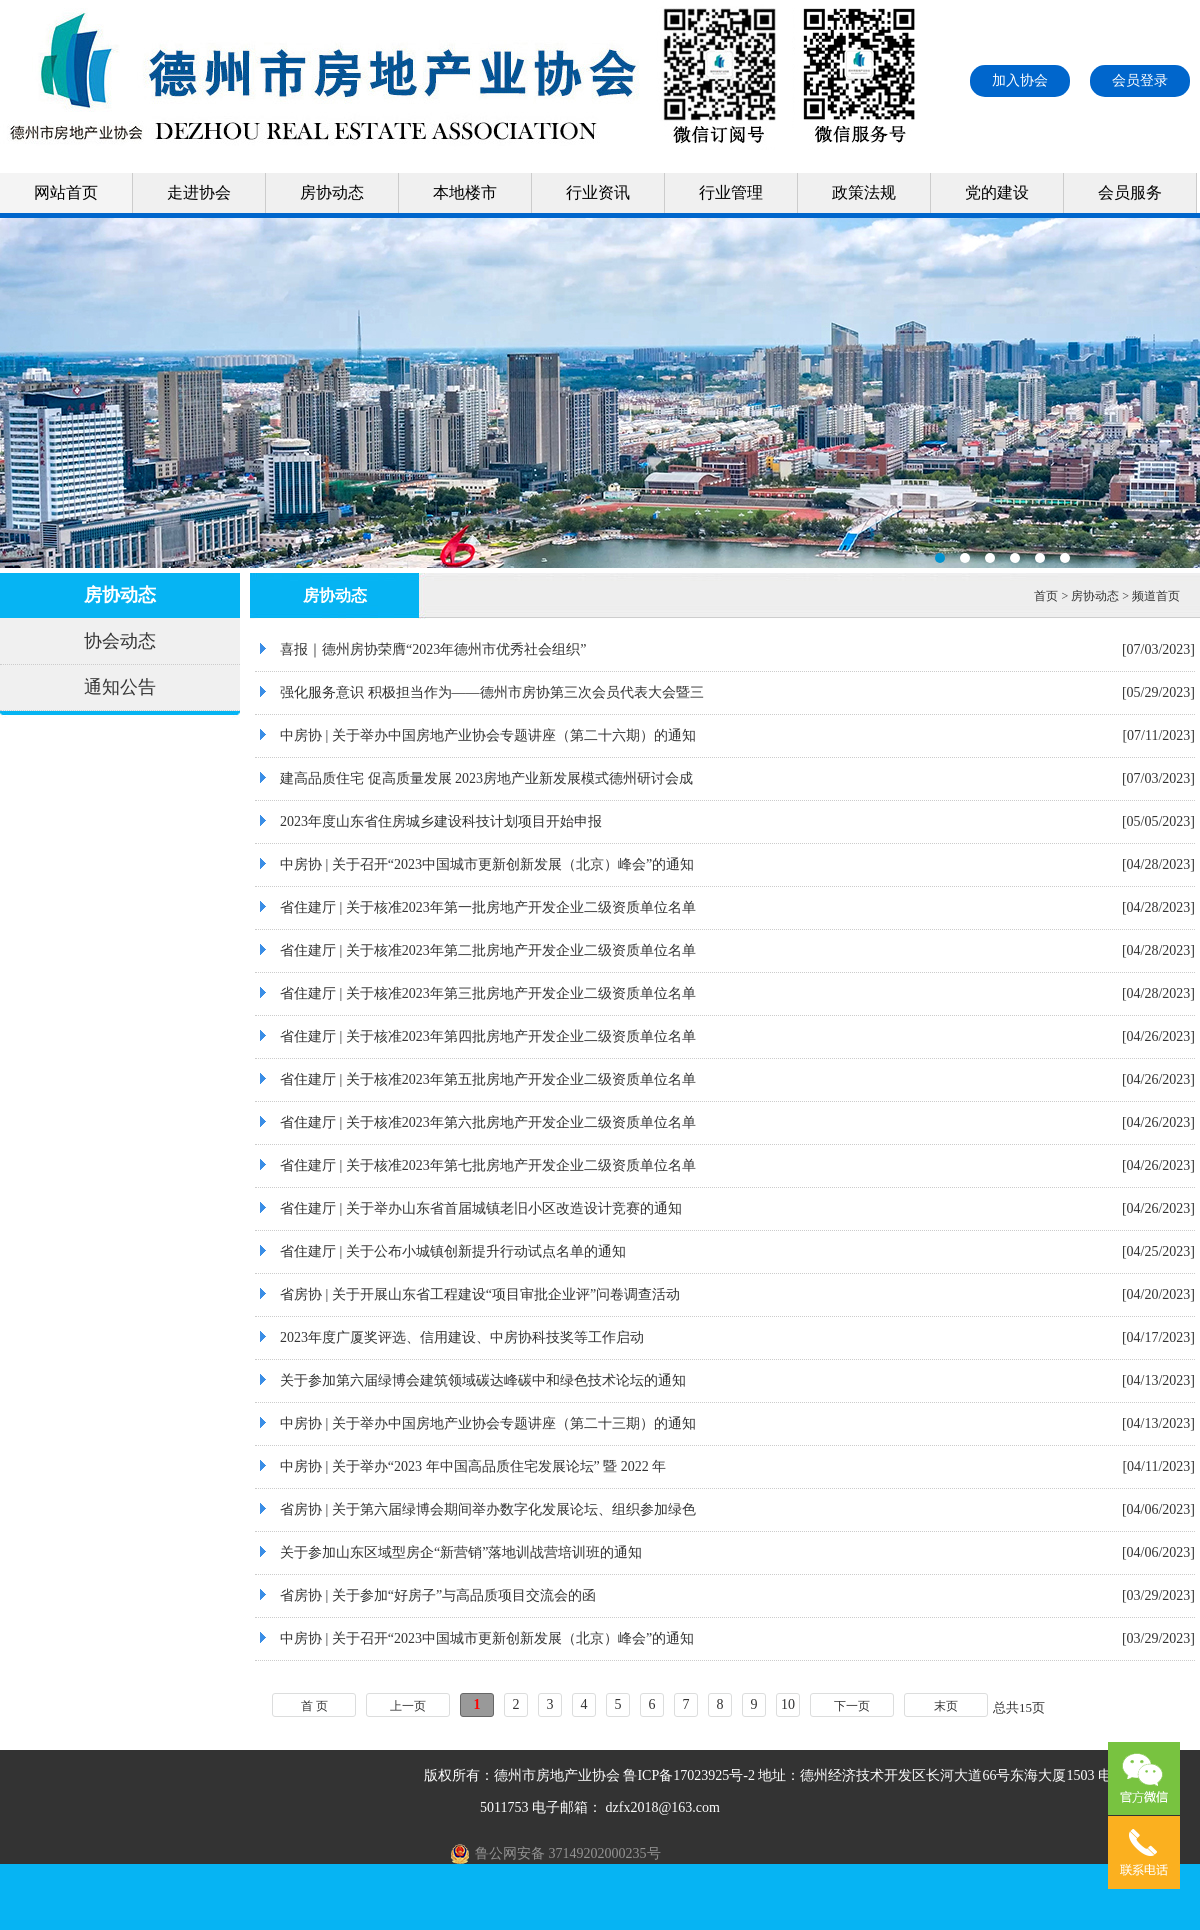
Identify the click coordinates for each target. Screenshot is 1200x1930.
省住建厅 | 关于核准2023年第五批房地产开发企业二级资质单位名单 (488, 1079)
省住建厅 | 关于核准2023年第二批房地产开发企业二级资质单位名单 (488, 950)
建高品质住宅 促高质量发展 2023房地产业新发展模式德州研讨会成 (486, 778)
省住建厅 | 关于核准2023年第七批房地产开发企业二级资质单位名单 (488, 1165)
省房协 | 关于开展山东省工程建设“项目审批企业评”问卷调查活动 (480, 1294)
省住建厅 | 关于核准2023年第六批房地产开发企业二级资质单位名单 (488, 1122)
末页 (946, 1706)
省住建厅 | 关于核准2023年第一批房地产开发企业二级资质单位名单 (488, 907)
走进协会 (199, 192)
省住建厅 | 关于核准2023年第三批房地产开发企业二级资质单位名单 (488, 993)
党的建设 (997, 192)
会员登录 (1140, 80)
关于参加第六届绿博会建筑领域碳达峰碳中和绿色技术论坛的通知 (483, 1380)
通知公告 (120, 687)
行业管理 (731, 192)
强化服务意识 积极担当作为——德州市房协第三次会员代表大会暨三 (492, 692)
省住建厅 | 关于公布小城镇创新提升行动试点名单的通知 (453, 1251)
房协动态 (332, 192)
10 (788, 1704)
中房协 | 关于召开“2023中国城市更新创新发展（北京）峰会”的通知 (487, 864)
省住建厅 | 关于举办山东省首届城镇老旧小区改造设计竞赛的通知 (481, 1208)
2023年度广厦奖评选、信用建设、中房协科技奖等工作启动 (462, 1337)
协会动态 (120, 641)
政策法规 (864, 192)
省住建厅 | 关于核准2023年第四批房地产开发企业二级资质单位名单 (488, 1036)
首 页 (314, 1706)
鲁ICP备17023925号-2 (688, 1775)
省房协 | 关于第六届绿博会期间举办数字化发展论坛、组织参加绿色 (488, 1509)
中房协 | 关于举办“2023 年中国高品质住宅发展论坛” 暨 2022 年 (473, 1466)
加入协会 (1020, 80)
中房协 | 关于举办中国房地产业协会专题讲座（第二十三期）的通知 (488, 1423)
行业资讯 (598, 192)
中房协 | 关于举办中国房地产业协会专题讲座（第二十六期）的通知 (488, 735)
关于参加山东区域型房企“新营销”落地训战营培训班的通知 (461, 1552)
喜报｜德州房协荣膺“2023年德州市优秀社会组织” (433, 649)
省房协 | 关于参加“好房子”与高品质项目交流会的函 (438, 1595)
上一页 (408, 1706)
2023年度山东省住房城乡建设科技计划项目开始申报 (441, 821)
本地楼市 (465, 192)
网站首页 (66, 192)
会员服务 (1130, 192)
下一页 (852, 1706)
